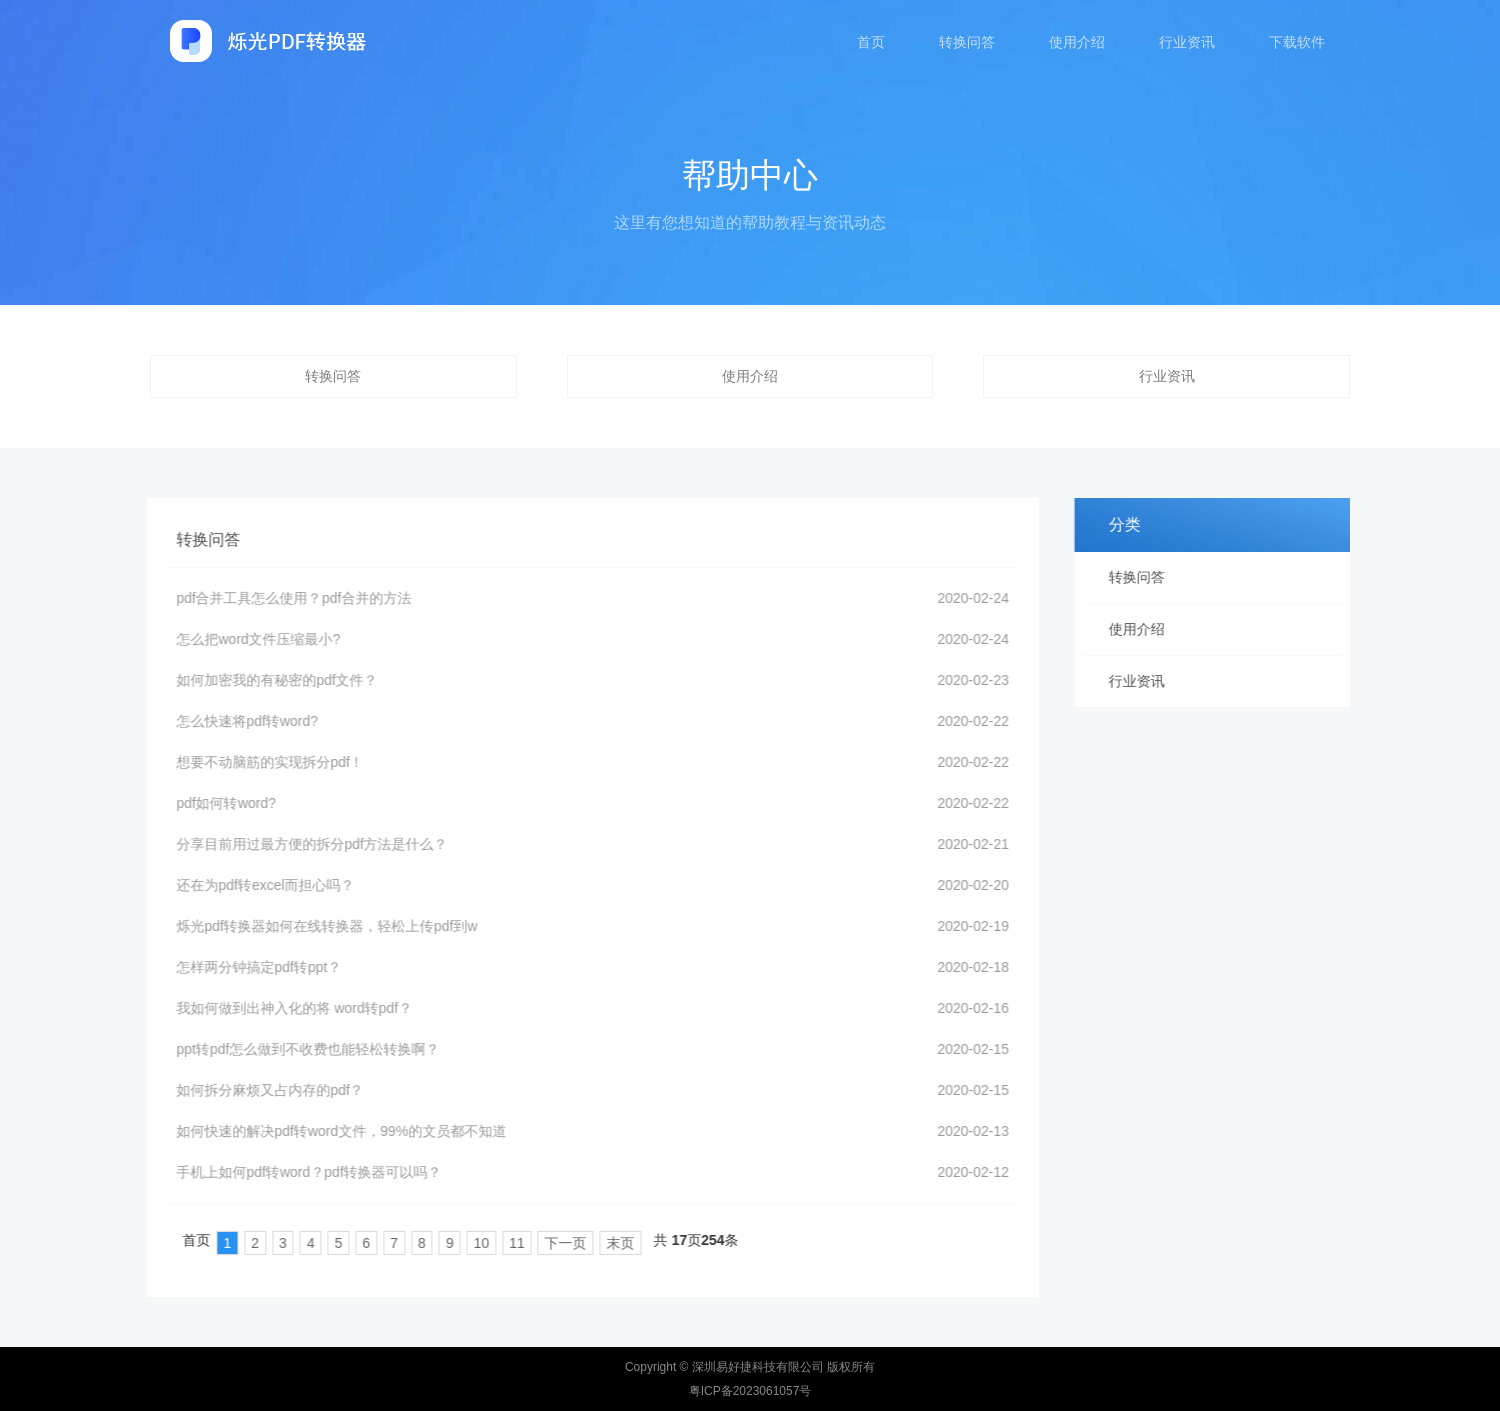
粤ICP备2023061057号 (750, 1391)
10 (458, 1243)
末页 (598, 1243)
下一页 (543, 1243)
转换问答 (967, 42)
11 (494, 1243)
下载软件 (1297, 42)
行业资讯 (1187, 42)
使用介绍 (1077, 42)
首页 (871, 42)
